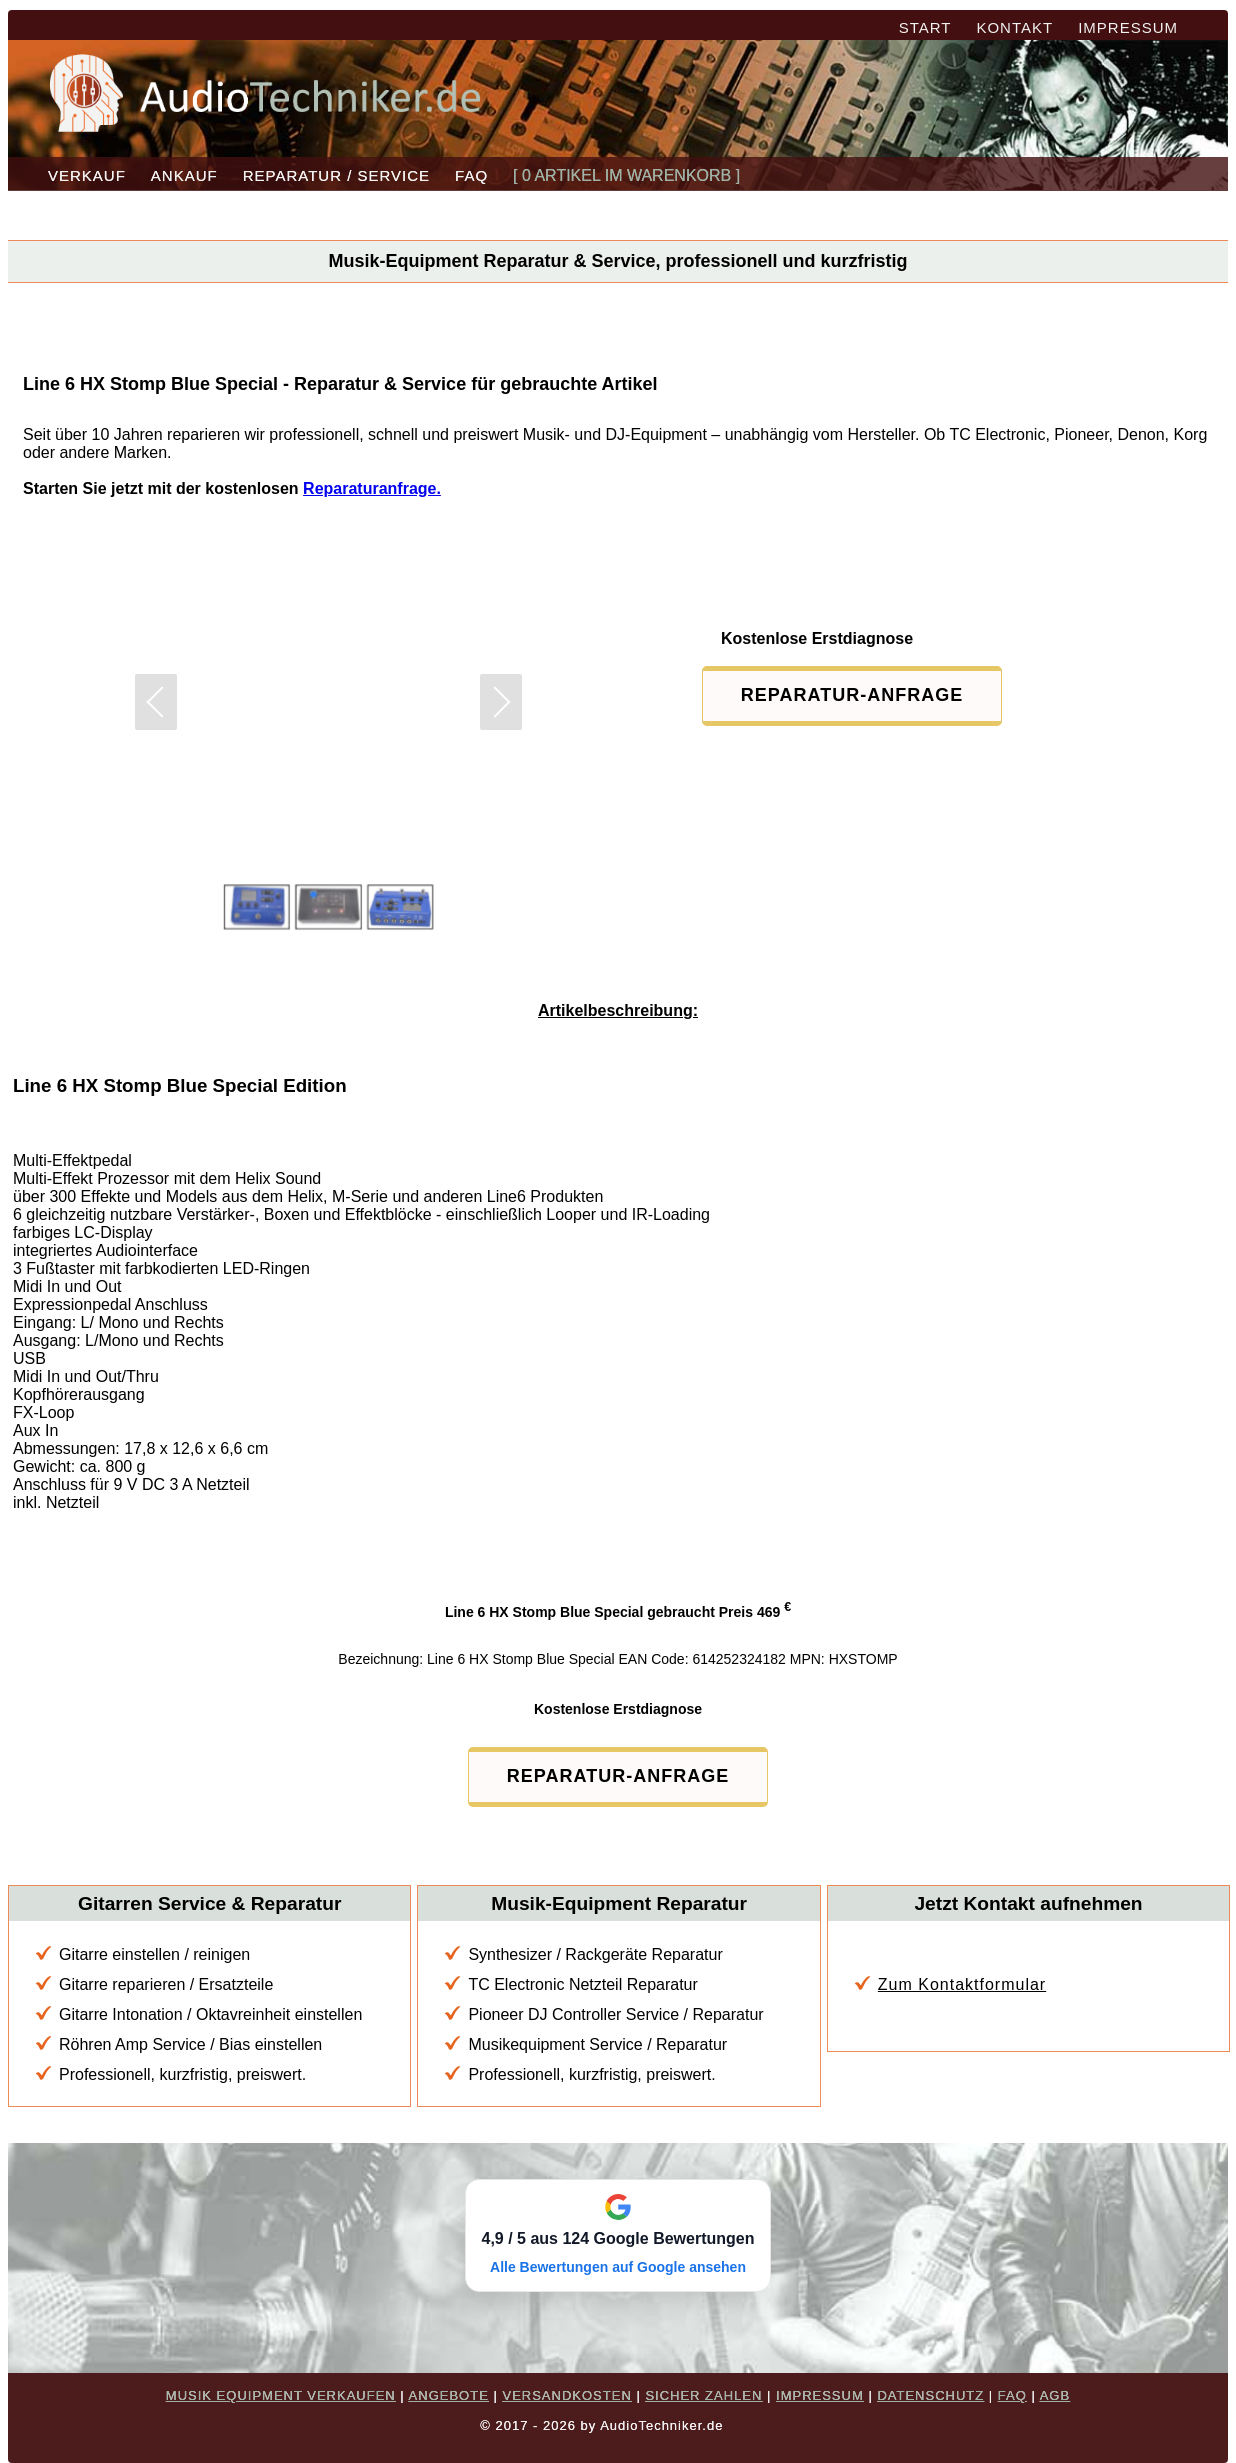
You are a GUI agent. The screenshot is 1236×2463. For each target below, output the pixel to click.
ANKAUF (184, 175)
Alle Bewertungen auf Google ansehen (618, 2267)
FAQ (471, 175)
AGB (1055, 2395)
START (925, 27)
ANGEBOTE (449, 2395)
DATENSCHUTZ (930, 2395)
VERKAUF (87, 175)
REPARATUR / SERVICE (336, 175)
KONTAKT (1014, 27)
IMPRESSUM (1128, 27)
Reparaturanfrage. (372, 488)
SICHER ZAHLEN (703, 2395)
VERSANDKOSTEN (566, 2395)
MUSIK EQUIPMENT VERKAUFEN (281, 2395)
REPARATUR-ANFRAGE (852, 695)
